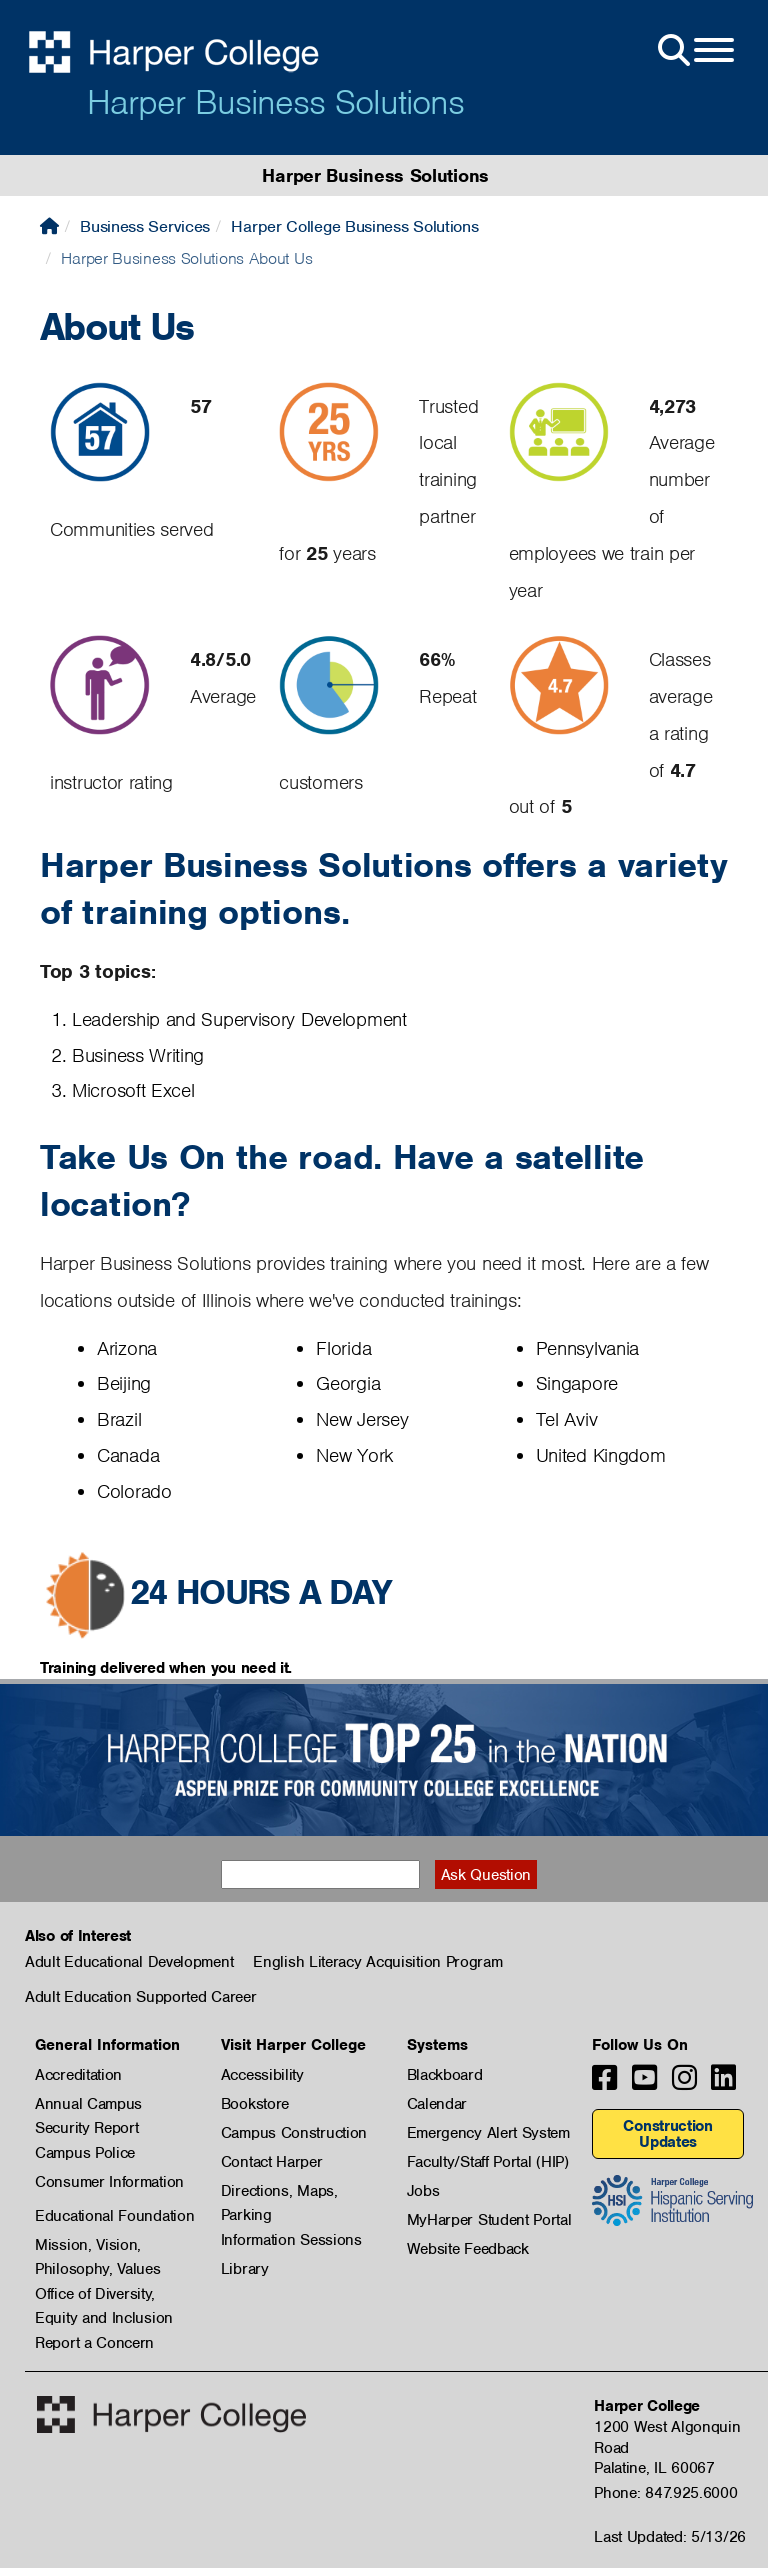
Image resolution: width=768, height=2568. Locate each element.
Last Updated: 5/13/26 (670, 2537)
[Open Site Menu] (694, 51)
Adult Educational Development (129, 1962)
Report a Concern (94, 2343)
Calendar (437, 2104)
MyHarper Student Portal (489, 2220)
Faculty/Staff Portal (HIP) (488, 2162)
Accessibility (262, 2075)
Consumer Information (109, 2182)
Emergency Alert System (488, 2133)
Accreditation (78, 2075)
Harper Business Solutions (275, 102)
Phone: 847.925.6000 (665, 2493)
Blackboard (445, 2075)
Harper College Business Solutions (354, 226)
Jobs (423, 2191)
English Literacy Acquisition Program (377, 1962)
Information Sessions (291, 2240)
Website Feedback (468, 2249)
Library (245, 2269)
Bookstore (255, 2104)
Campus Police (85, 2153)
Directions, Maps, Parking (279, 2192)
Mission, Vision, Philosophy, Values (98, 2246)
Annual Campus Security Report (88, 2105)
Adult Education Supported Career (140, 1997)
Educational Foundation (114, 2216)
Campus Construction (294, 2133)
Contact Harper (272, 2162)
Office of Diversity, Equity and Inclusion (104, 2295)
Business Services (145, 226)
